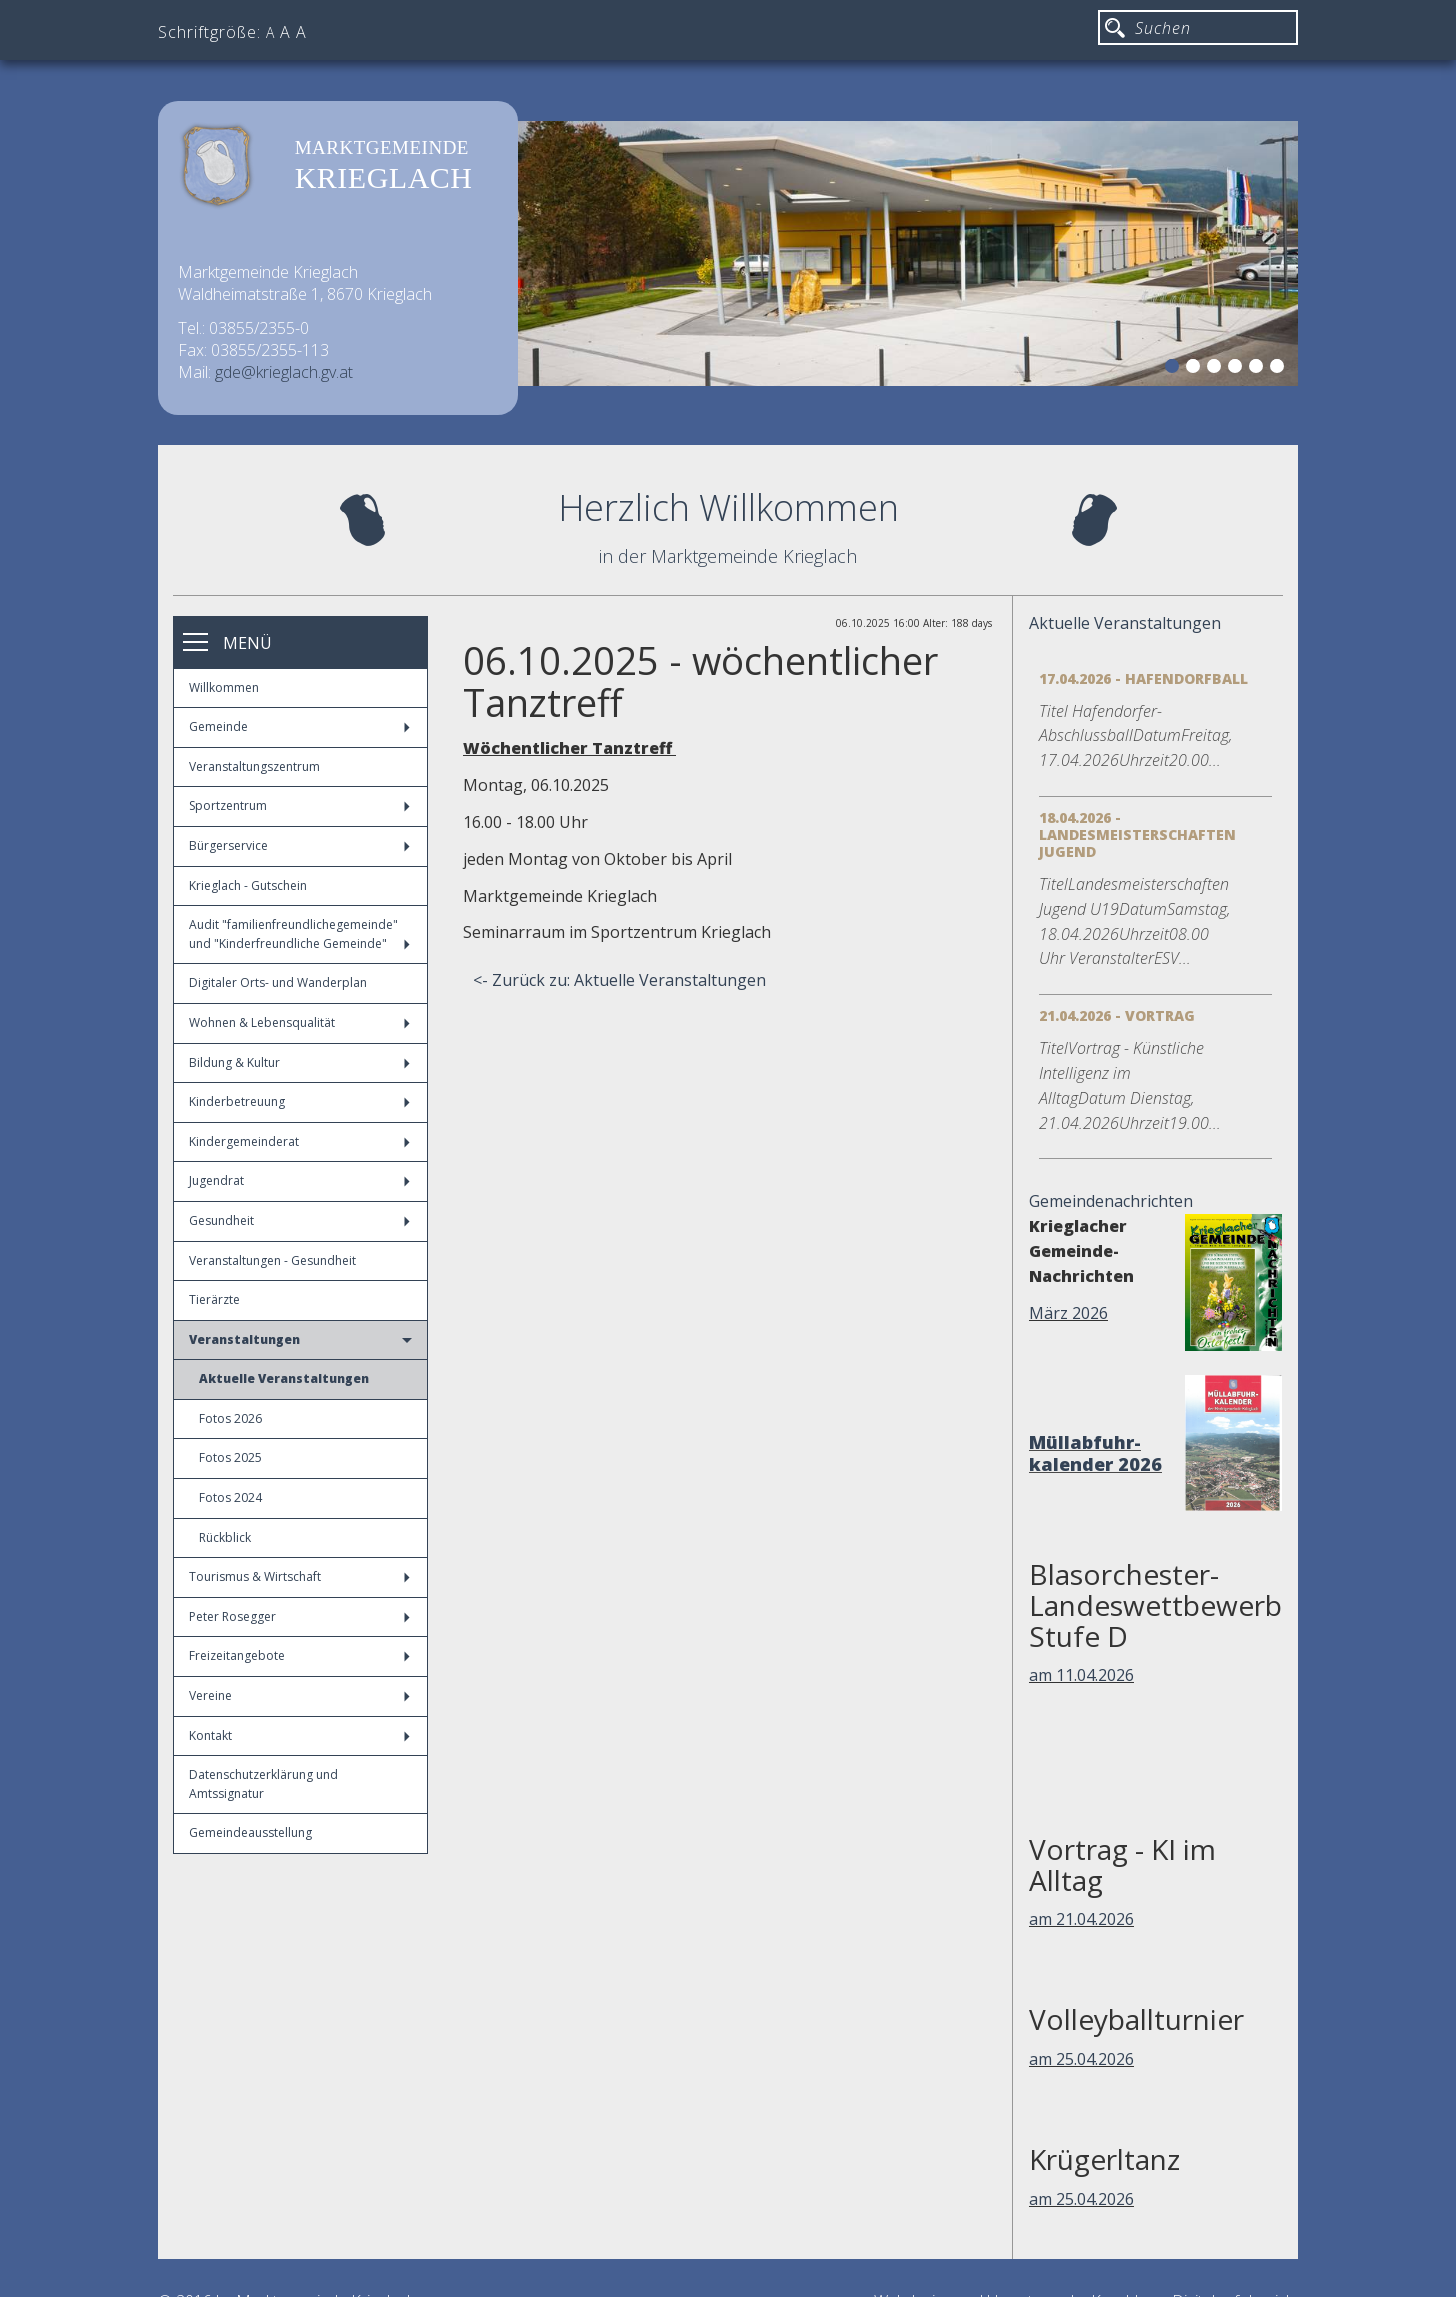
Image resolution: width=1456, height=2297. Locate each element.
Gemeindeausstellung (250, 1832)
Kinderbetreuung (299, 1101)
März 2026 (1068, 1313)
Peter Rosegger (299, 1616)
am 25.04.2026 (1081, 2059)
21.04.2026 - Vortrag (1117, 1015)
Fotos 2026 (230, 1418)
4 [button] (1238, 369)
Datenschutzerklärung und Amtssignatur (263, 1784)
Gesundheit (299, 1220)
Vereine (299, 1695)
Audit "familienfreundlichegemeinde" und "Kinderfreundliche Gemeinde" (299, 934)
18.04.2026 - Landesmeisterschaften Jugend (1137, 834)
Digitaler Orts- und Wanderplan (278, 982)
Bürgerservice (299, 845)
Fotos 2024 (230, 1497)
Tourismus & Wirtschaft (299, 1576)
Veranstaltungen (300, 1339)
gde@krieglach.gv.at (284, 372)
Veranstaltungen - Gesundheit (272, 1260)
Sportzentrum (299, 805)
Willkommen (224, 687)
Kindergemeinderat (299, 1141)
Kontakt (299, 1735)
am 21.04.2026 (1081, 1919)
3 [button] (1217, 369)
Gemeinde (299, 726)
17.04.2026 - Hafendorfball (1143, 678)
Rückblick (225, 1537)
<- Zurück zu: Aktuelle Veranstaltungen (619, 980)
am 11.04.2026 (1081, 1675)
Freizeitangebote (299, 1655)
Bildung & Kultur (299, 1062)
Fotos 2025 (230, 1457)
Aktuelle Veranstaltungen (284, 1378)
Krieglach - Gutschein (248, 885)
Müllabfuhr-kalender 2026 (1095, 1453)
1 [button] (1175, 369)
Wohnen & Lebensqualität (299, 1022)
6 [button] (1280, 369)
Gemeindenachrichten (1111, 1201)
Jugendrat (299, 1180)
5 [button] (1259, 369)
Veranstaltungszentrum (254, 766)
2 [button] (1196, 369)
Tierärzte (214, 1299)
